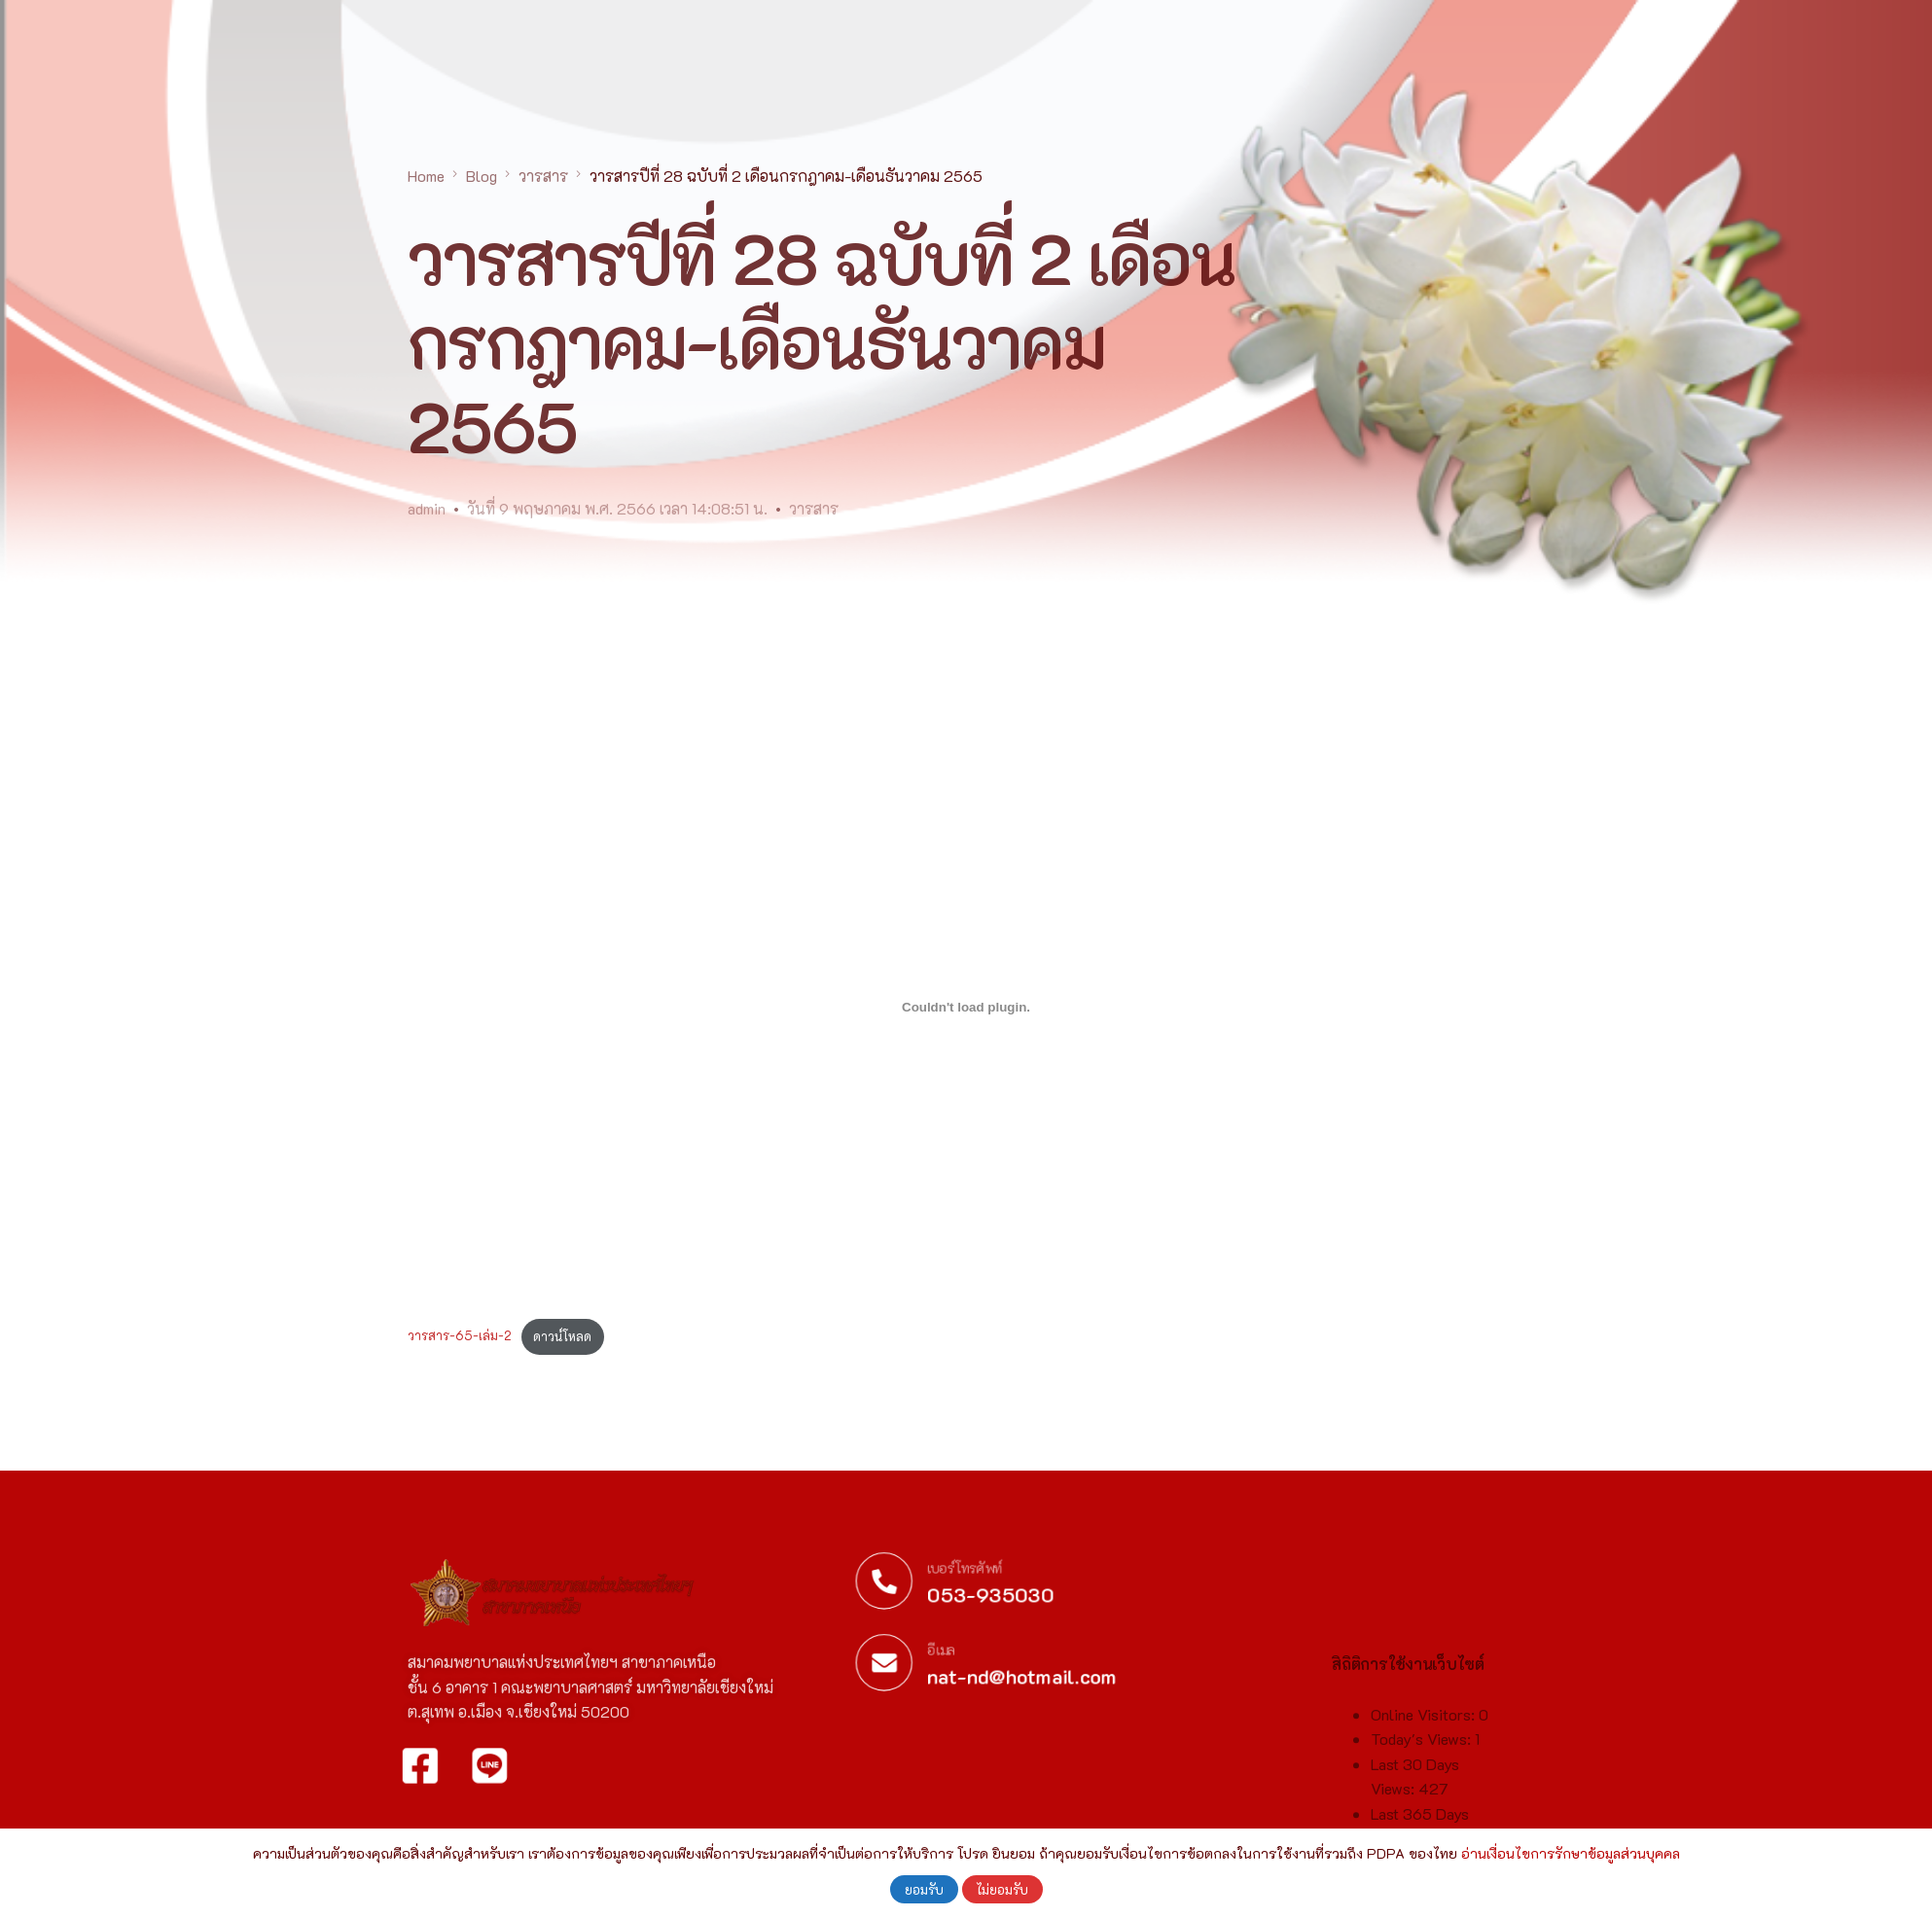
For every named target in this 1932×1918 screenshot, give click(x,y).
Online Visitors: (1425, 1823)
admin (427, 508)
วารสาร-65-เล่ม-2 (460, 1336)
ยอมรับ (924, 1889)
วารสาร (814, 508)
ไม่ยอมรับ (1002, 1889)
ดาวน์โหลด (562, 1336)
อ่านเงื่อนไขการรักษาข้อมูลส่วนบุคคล (1570, 1853)
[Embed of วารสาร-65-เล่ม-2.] (966, 1006)
